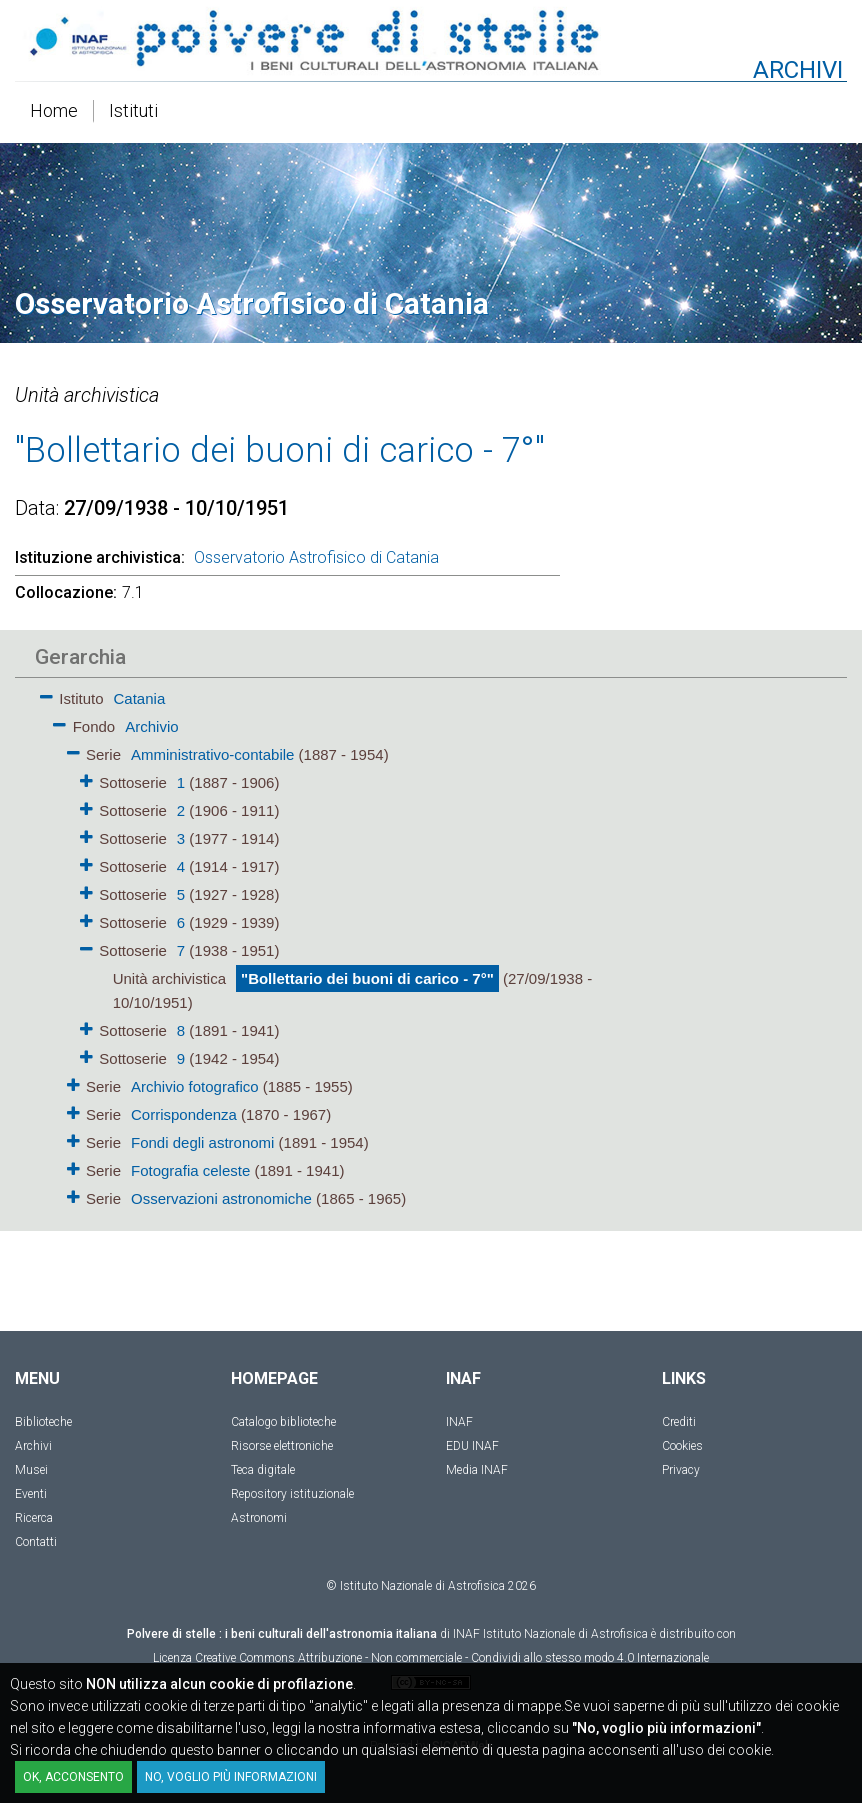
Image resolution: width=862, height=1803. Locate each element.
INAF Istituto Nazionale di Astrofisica (550, 1634)
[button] (46, 693)
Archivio (151, 726)
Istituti (133, 110)
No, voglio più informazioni (231, 1777)
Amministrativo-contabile (212, 754)
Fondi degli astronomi (202, 1142)
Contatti (36, 1542)
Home (54, 110)
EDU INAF (472, 1446)
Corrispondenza (184, 1114)
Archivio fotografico (195, 1086)
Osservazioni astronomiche (221, 1198)
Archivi (33, 1446)
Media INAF (477, 1470)
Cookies (682, 1446)
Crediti (679, 1422)
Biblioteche (43, 1422)
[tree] (316, 947)
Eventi (31, 1494)
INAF (459, 1422)
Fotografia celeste (190, 1170)
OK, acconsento (73, 1777)
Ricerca (34, 1518)
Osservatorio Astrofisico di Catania (316, 557)
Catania (140, 698)
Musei (31, 1470)
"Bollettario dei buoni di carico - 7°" (367, 978)
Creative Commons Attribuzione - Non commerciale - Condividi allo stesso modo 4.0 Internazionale (452, 1658)
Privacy (681, 1470)
